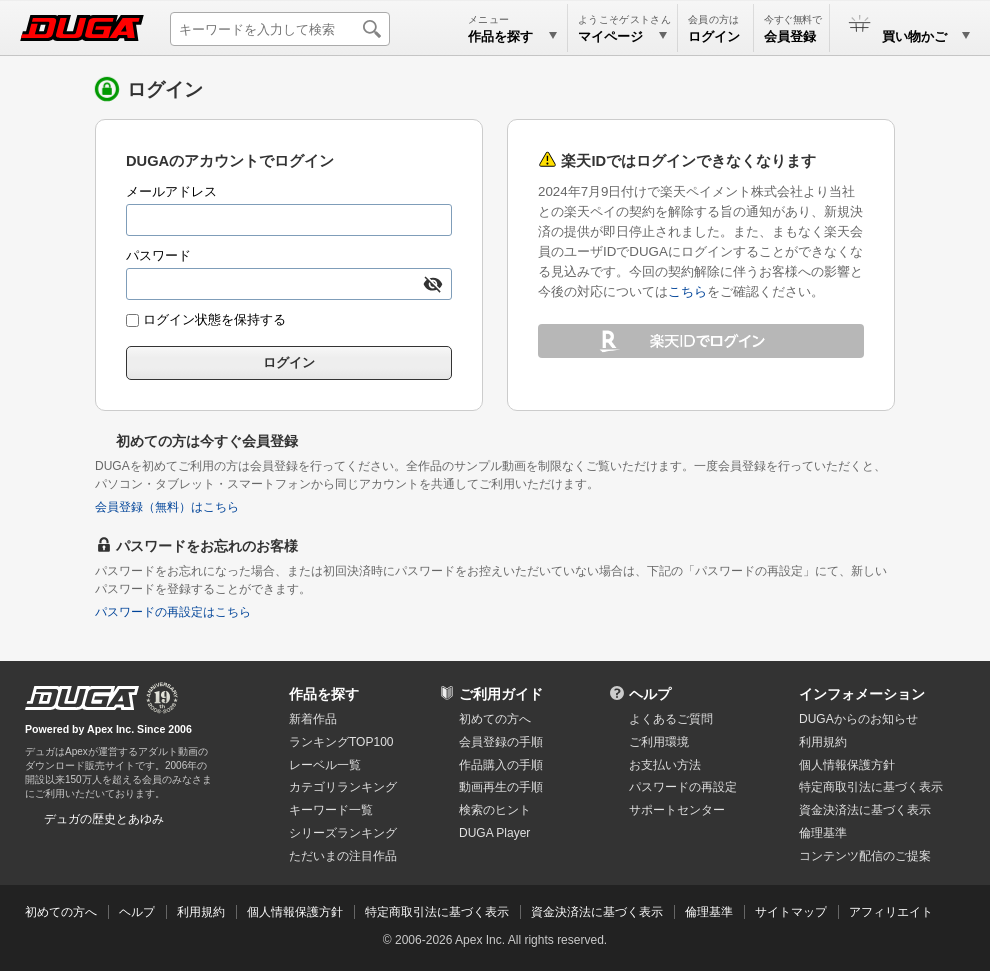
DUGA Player (494, 833)
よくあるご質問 (671, 719)
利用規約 (823, 742)
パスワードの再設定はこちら (173, 612)
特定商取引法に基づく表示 (437, 912)
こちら (687, 291)
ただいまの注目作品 (343, 856)
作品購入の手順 (501, 765)
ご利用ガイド (501, 694)
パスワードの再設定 (683, 787)
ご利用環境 (659, 742)
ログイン (714, 36)
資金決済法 (865, 810)
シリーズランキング (343, 833)
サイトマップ (791, 912)
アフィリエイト (891, 912)
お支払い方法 (665, 765)
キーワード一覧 (331, 810)
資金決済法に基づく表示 (597, 912)
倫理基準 (823, 833)
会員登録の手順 (501, 742)
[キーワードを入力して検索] (280, 29)
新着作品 (313, 719)
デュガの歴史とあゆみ (104, 819)
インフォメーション (862, 694)
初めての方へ (495, 719)
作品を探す (324, 694)
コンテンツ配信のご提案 (865, 856)
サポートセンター (677, 810)
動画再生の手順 (501, 787)
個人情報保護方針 (847, 765)
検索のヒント (495, 810)
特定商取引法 (871, 787)
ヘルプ (650, 694)
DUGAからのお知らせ (858, 719)
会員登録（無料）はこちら (167, 507)
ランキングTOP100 (341, 742)
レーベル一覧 (325, 765)
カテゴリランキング (343, 787)
